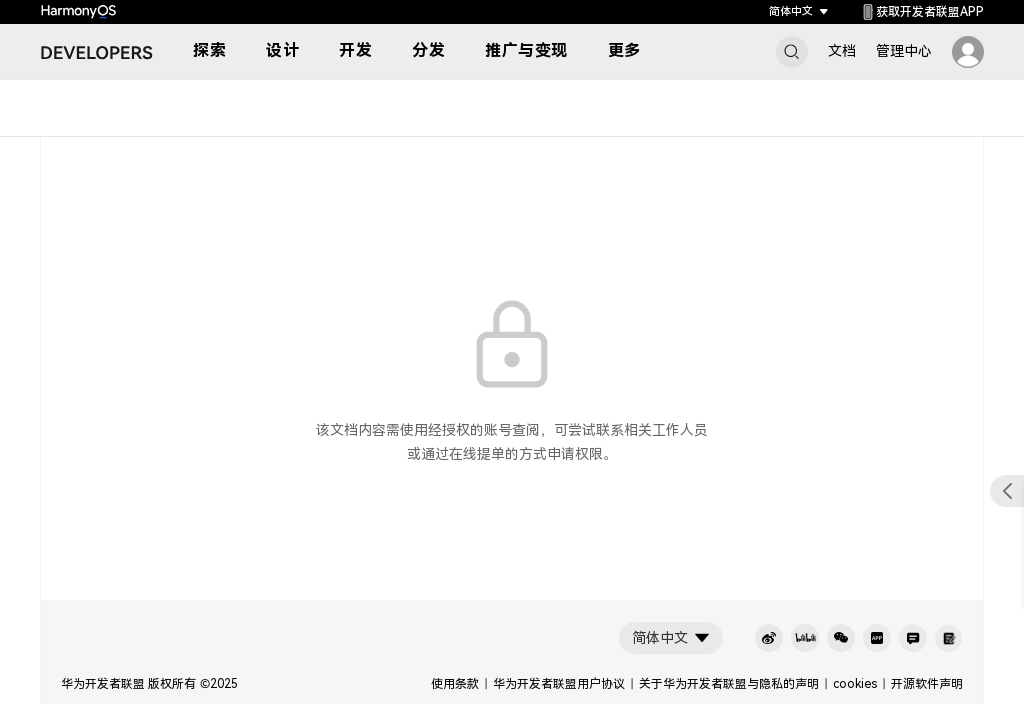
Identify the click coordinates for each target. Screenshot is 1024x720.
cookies (855, 684)
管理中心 (904, 51)
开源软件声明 (927, 684)
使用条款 (455, 684)
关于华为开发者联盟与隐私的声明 (729, 684)
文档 (842, 51)
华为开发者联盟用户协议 (559, 684)
